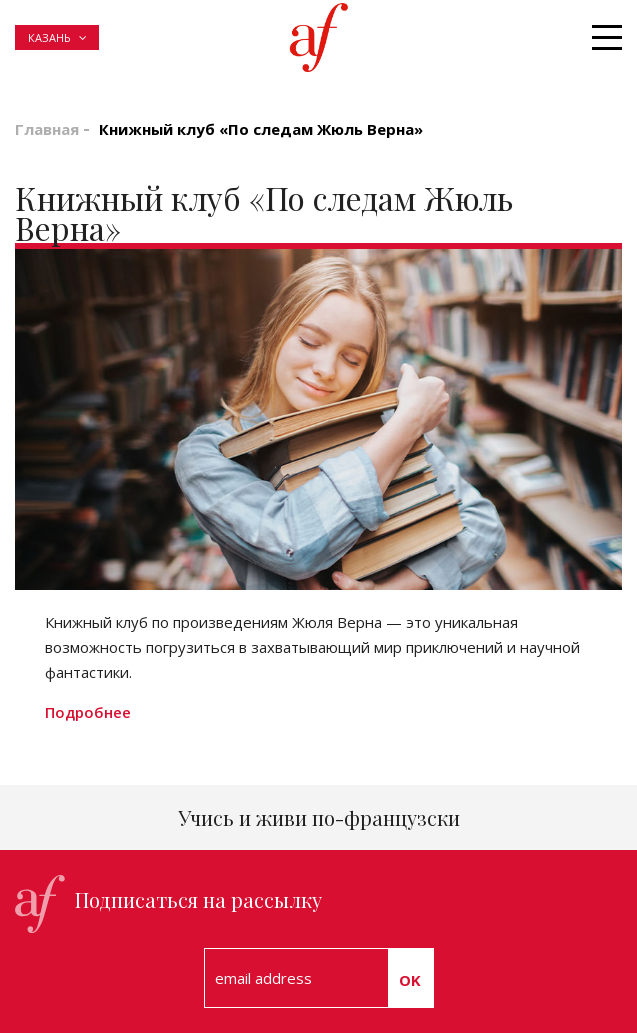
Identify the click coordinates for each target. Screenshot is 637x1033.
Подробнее (88, 712)
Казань (49, 37)
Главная (47, 129)
